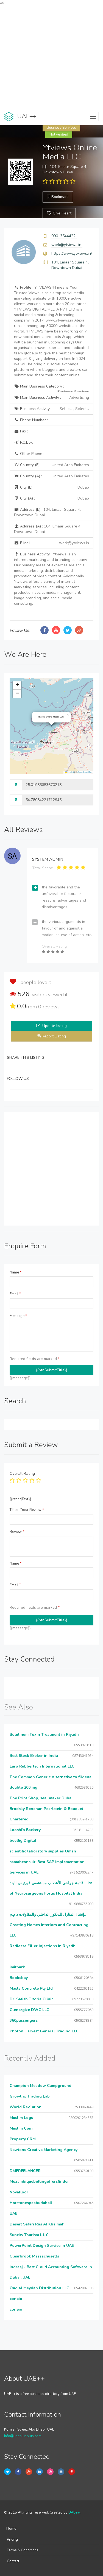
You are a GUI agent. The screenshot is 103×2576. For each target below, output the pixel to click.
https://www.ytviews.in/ (71, 253)
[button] (67, 715)
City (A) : (51, 498)
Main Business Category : (51, 388)
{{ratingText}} (20, 1499)
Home (11, 2528)
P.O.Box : (24, 442)
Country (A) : (51, 476)
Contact (13, 2561)
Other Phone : (29, 453)
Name (15, 1272)
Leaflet (69, 772)
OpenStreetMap (84, 772)
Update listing (54, 1025)
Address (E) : (47, 512)
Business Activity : (51, 409)
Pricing (12, 2539)
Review (17, 1531)
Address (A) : (47, 529)
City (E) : (51, 487)
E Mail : (51, 543)
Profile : (51, 331)
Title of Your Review (27, 1509)
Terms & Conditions (22, 2550)
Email (15, 1294)
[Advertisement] (51, 56)
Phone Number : (31, 420)
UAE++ (74, 2512)
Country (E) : (51, 465)
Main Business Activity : (51, 397)
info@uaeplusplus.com (22, 2436)
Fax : (21, 431)
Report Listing (54, 1036)
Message (18, 1315)
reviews (49, 1006)
